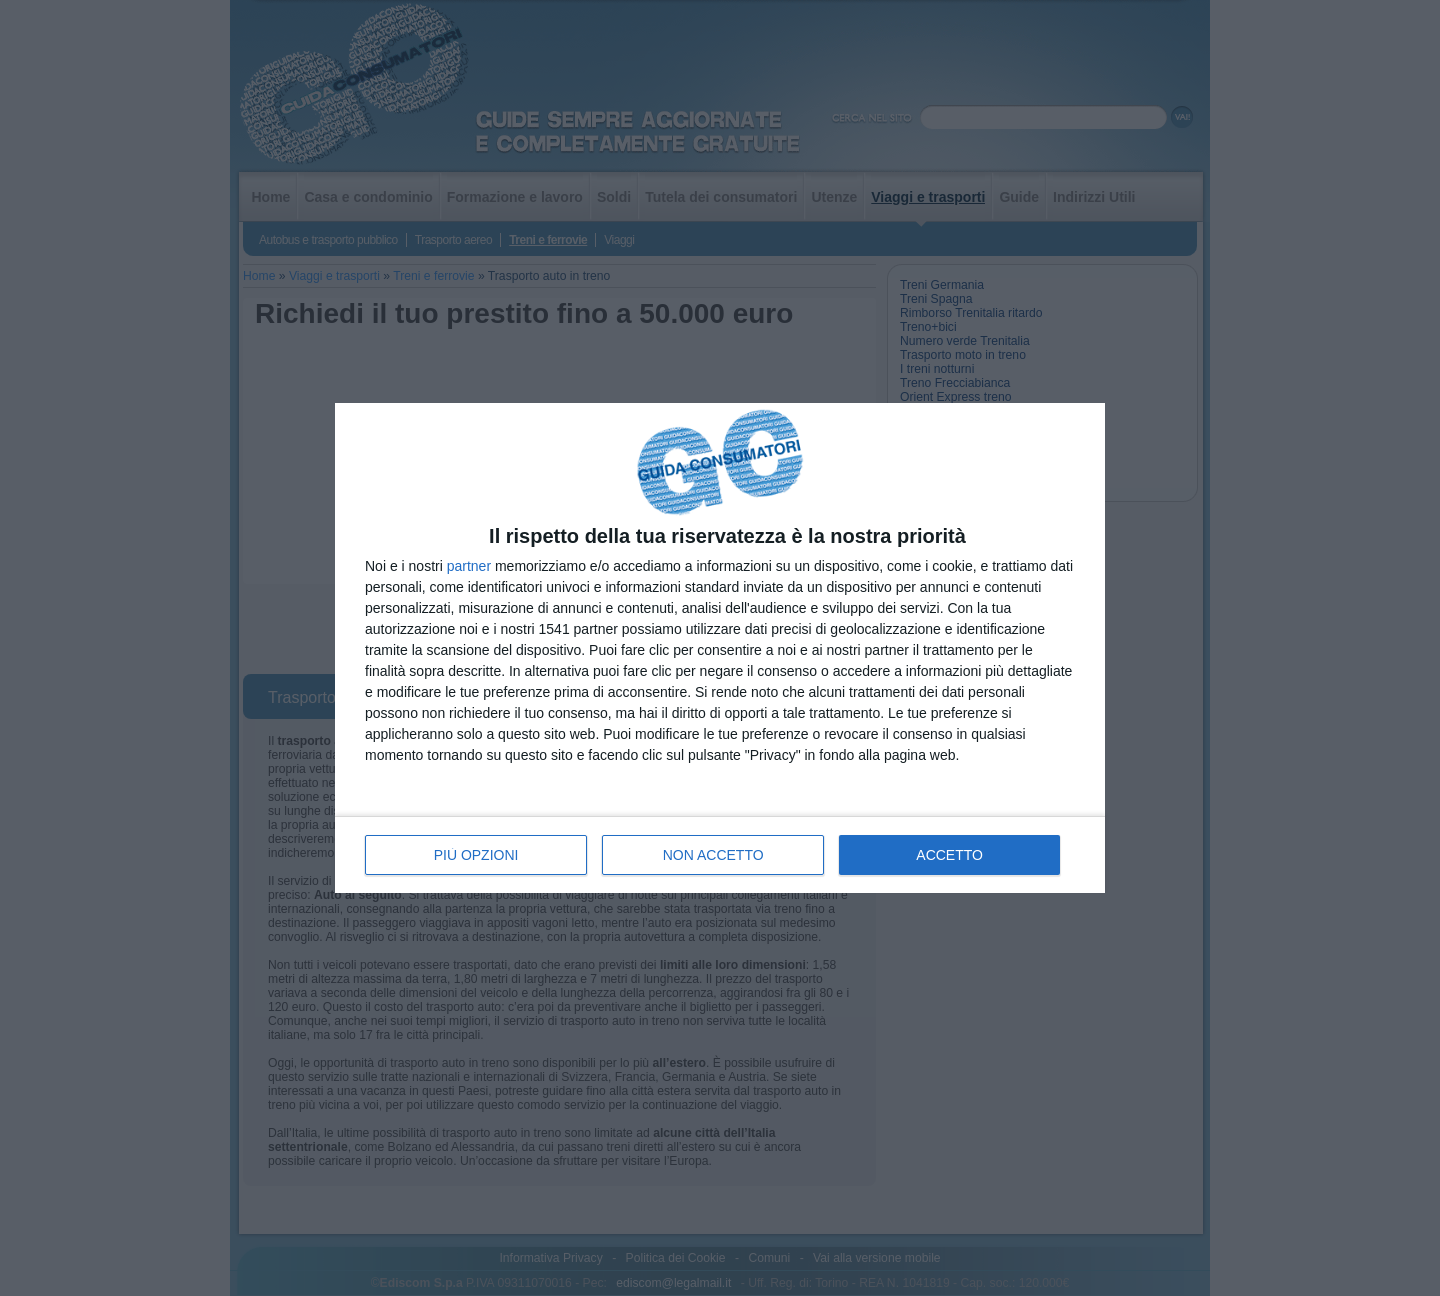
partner (469, 566)
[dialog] (720, 648)
